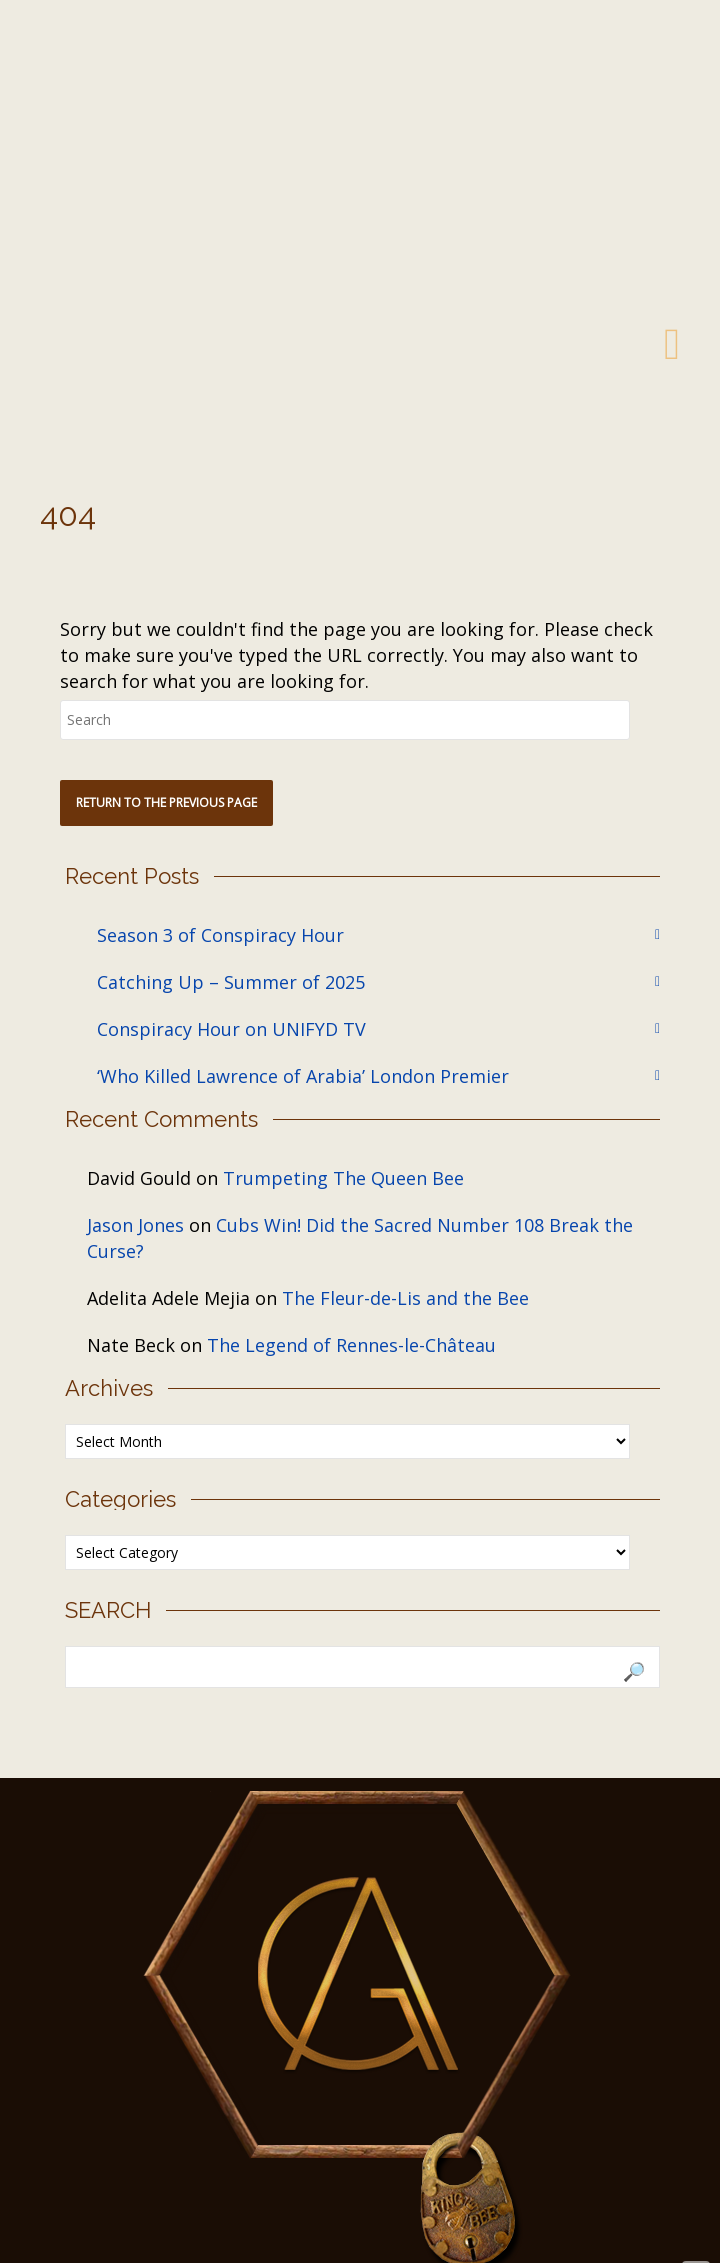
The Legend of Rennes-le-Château (351, 1345)
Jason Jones (135, 1225)
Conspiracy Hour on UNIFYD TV (231, 1029)
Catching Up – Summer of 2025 (231, 982)
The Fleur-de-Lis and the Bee (405, 1298)
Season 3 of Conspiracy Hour (220, 935)
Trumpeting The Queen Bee (343, 1178)
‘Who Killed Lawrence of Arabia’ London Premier (303, 1076)
